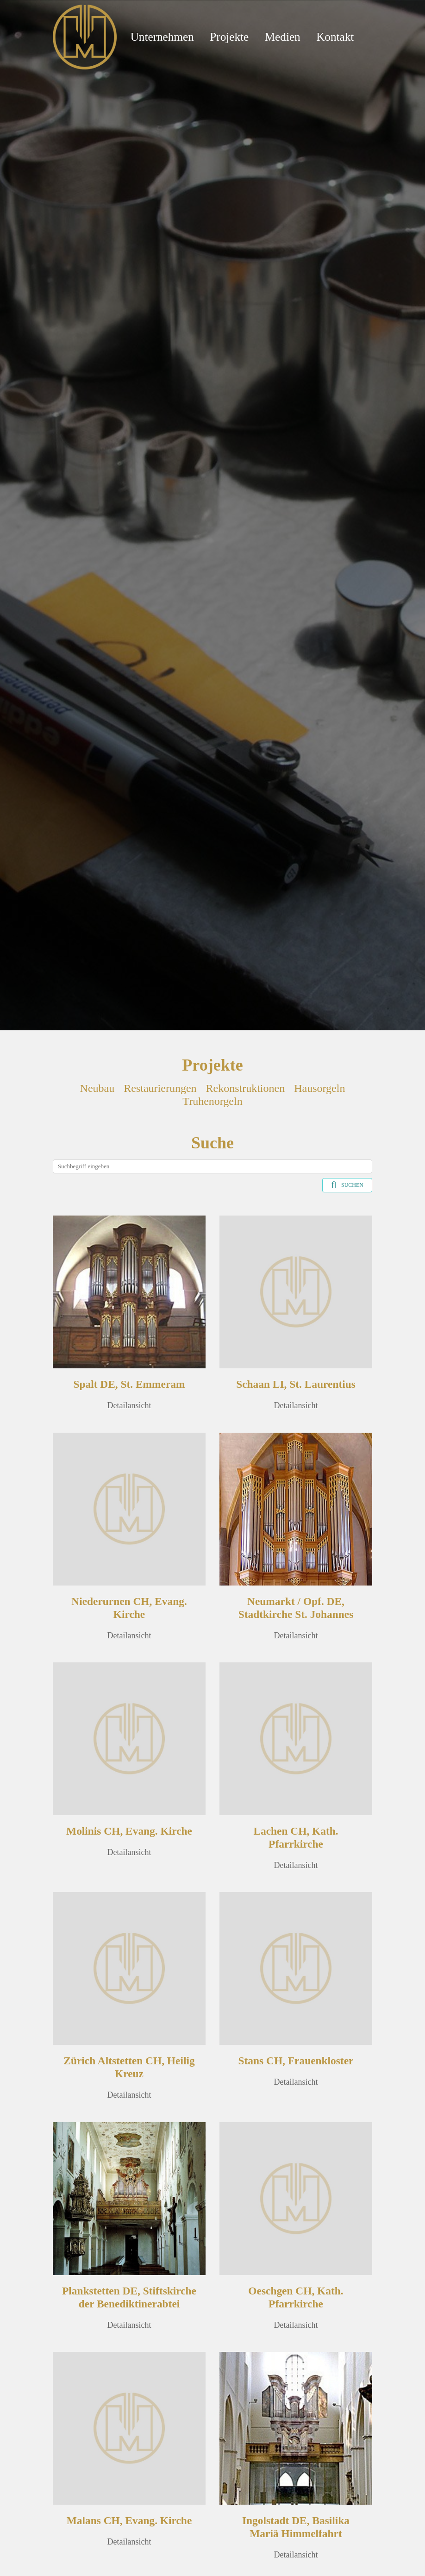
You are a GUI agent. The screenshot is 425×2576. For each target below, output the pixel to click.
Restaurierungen (160, 1088)
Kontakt (335, 37)
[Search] (212, 1166)
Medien (282, 37)
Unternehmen (162, 37)
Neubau (97, 1088)
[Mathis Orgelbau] (85, 36)
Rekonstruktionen (245, 1088)
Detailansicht (129, 1405)
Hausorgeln (319, 1088)
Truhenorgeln (212, 1101)
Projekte (229, 37)
